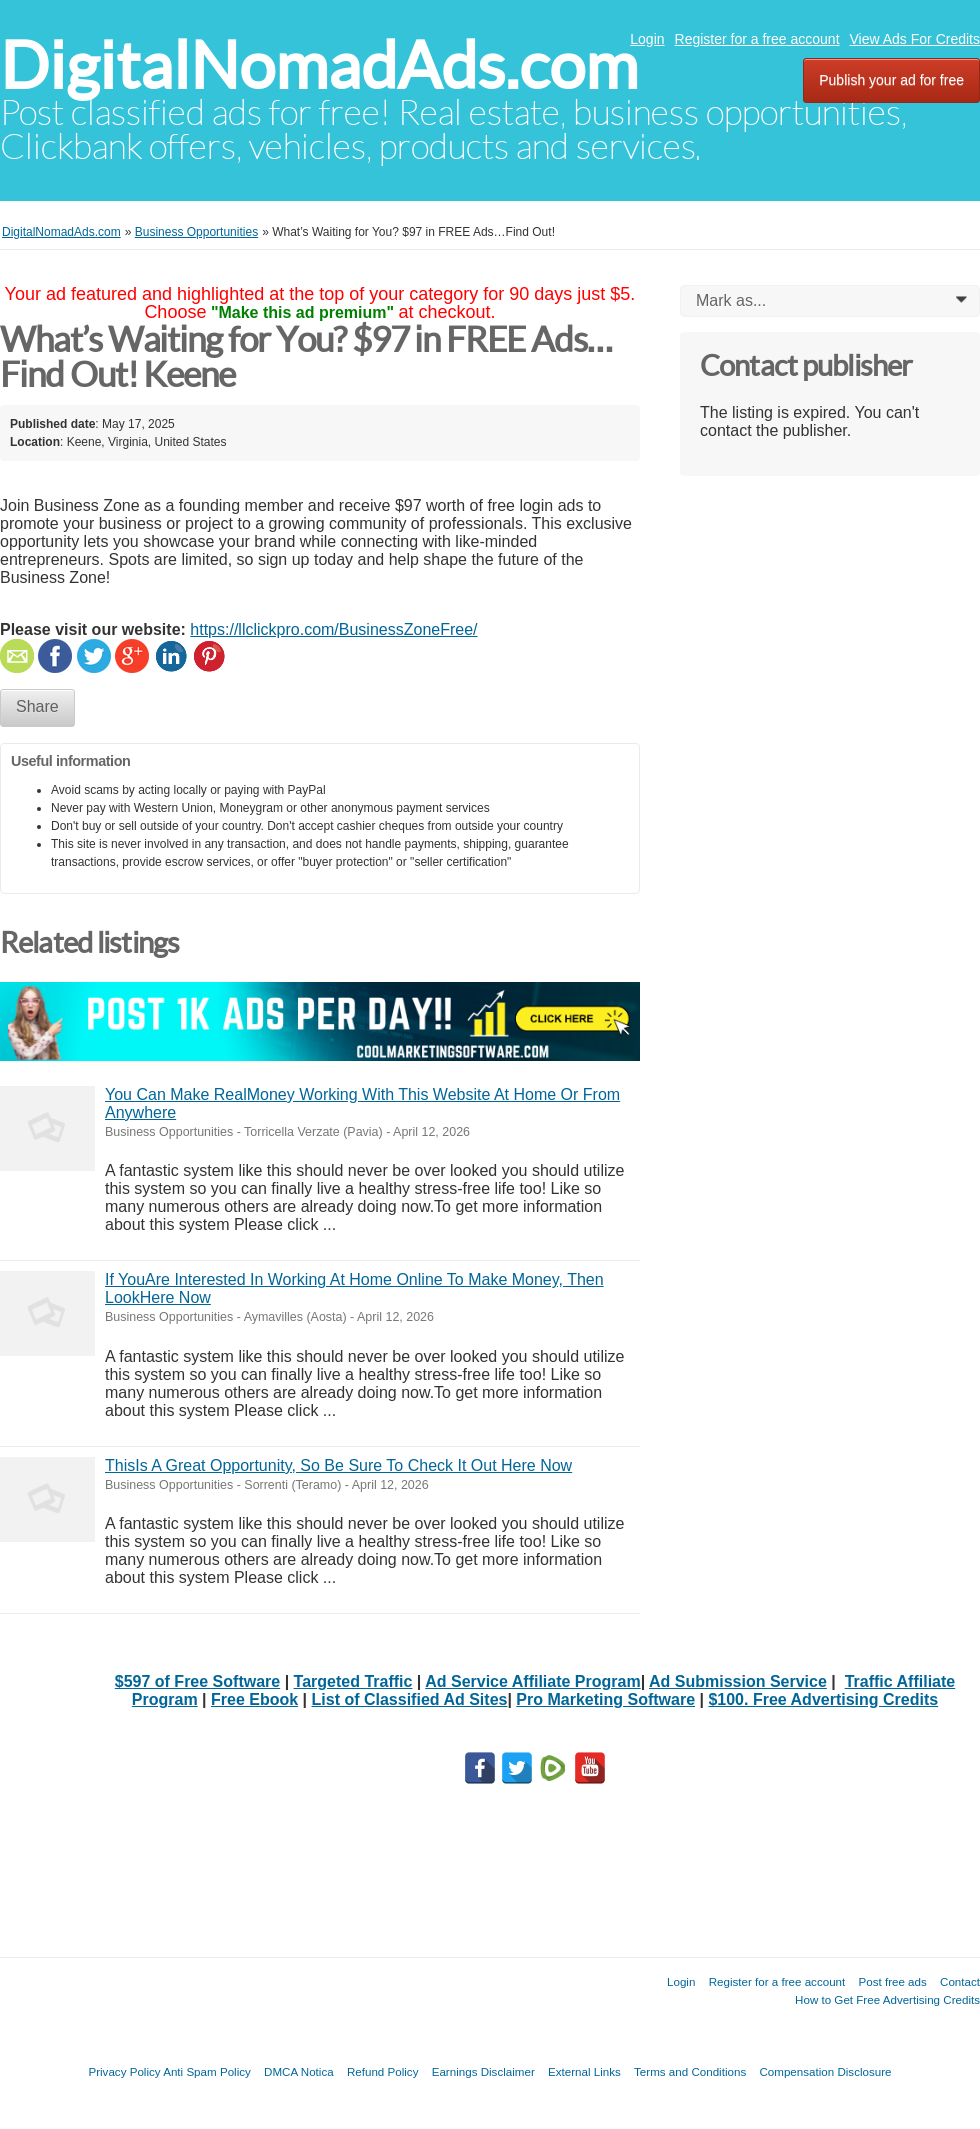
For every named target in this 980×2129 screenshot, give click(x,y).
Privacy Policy (124, 2071)
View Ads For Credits (915, 39)
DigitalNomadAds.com (319, 65)
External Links (584, 2071)
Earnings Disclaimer (483, 2071)
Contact (960, 1981)
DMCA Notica (299, 2071)
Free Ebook (254, 1699)
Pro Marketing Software (605, 1699)
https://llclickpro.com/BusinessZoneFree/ (333, 629)
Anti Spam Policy (207, 2071)
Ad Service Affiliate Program (532, 1681)
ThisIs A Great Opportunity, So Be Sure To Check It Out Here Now (338, 1465)
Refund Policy (383, 2071)
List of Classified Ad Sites (410, 1699)
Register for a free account (757, 39)
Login (647, 39)
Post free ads (892, 1981)
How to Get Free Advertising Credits (887, 1999)
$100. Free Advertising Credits (823, 1699)
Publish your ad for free (891, 80)
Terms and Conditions (690, 2071)
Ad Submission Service (738, 1681)
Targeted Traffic (353, 1681)
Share (37, 706)
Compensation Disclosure (825, 2071)
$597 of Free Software (197, 1681)
